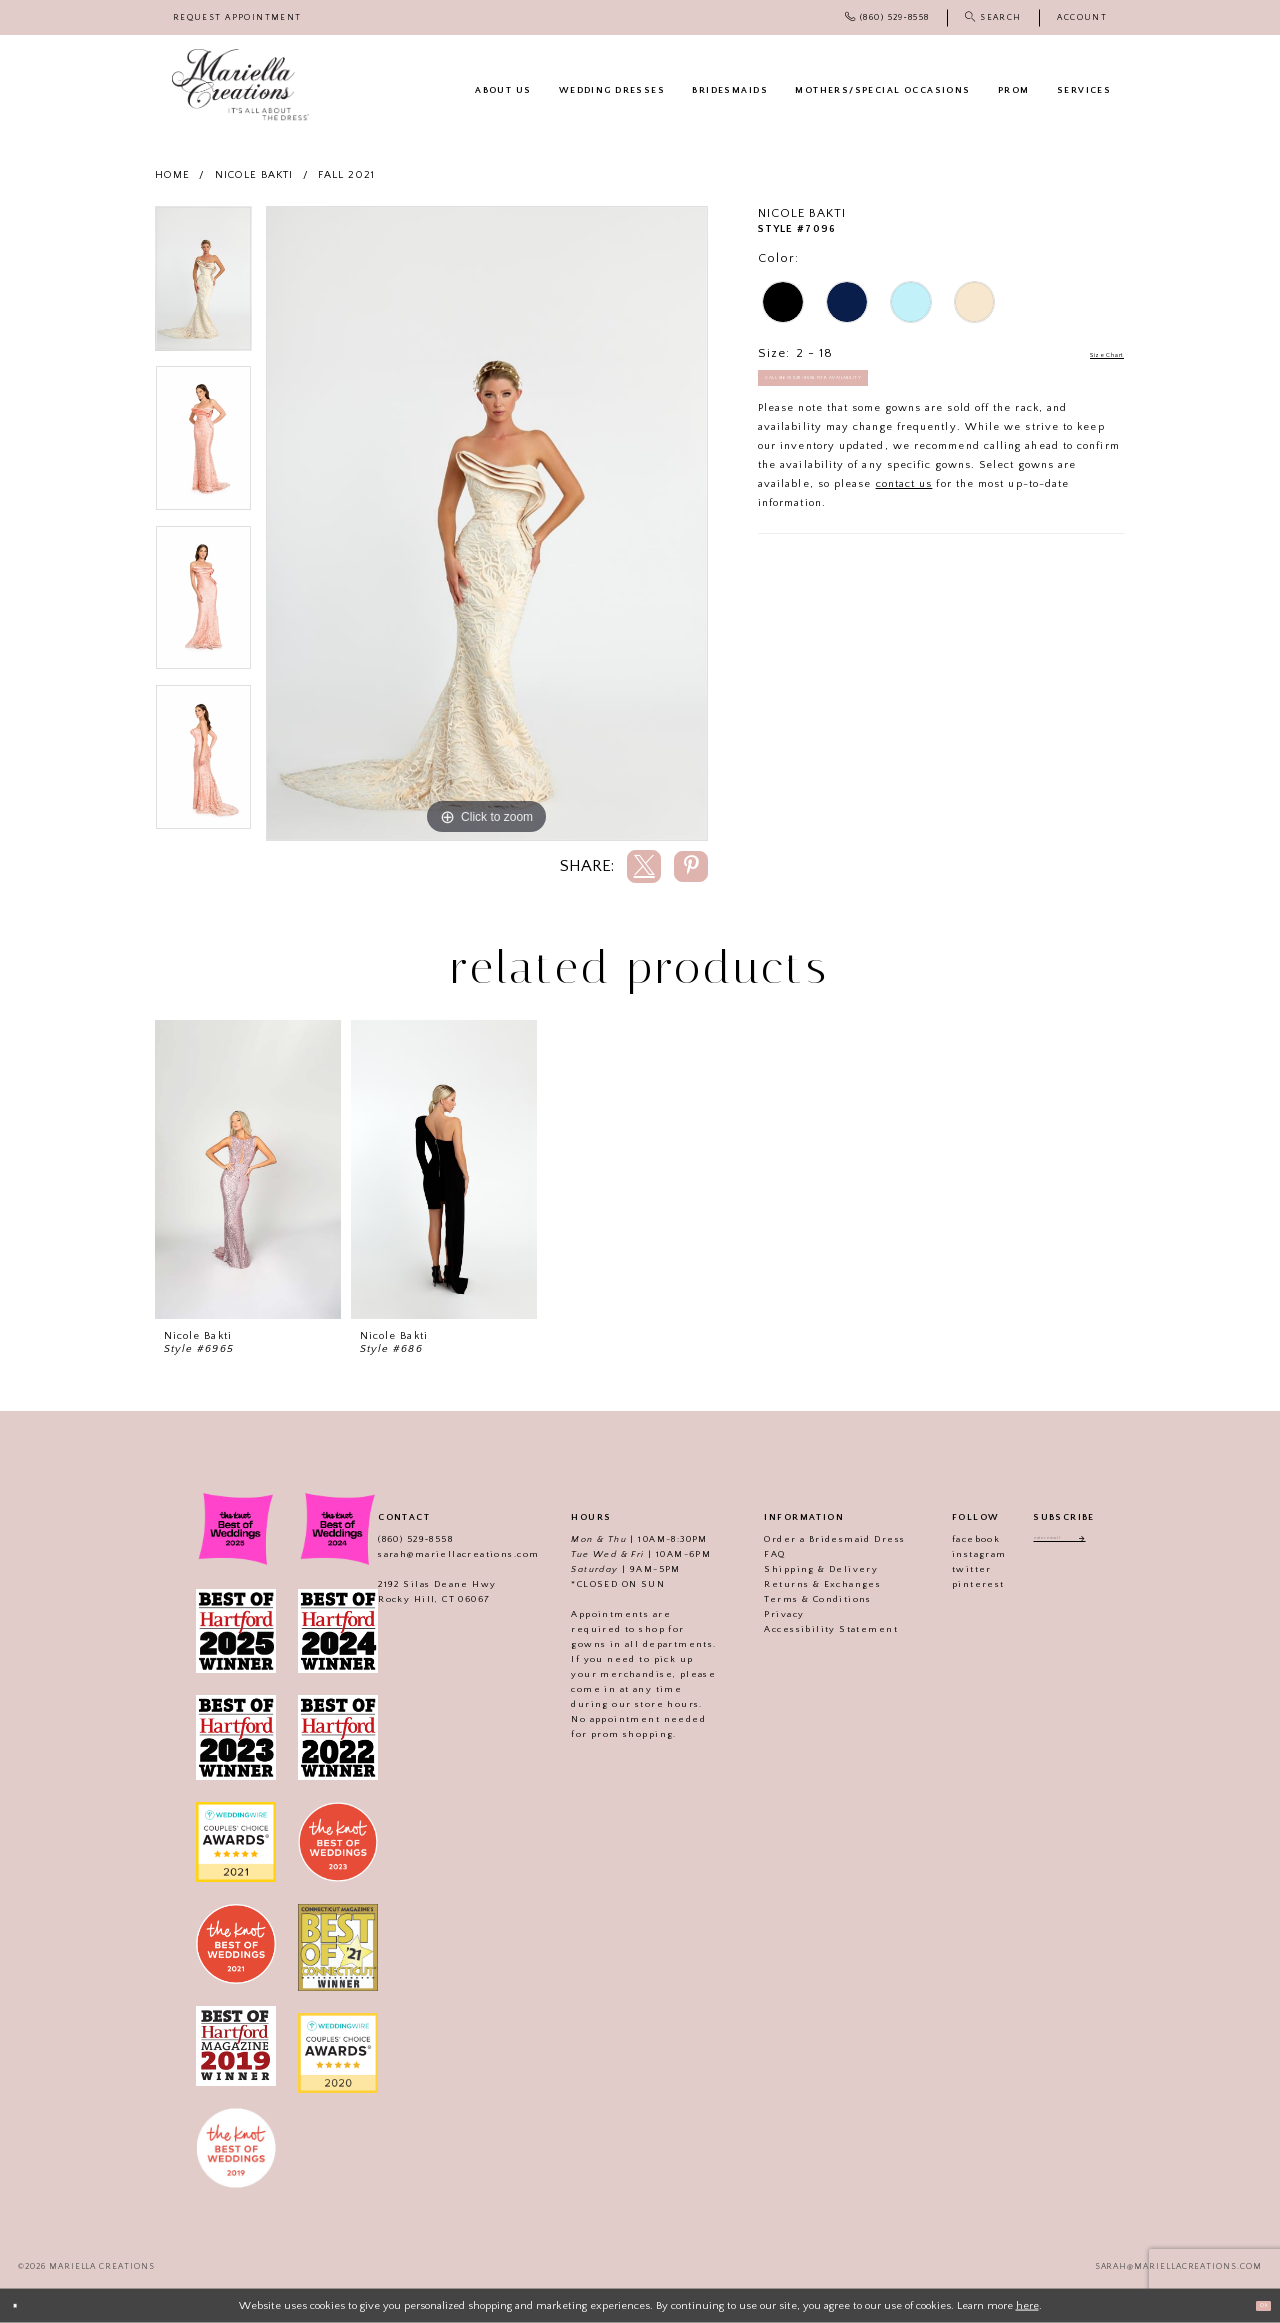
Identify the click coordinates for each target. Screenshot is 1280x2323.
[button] (1082, 17)
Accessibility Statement (809, 1629)
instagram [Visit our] (957, 1554)
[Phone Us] (887, 17)
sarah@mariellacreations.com (436, 1554)
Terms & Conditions (796, 1599)
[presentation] (248, 1169)
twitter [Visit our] (950, 1569)
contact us (904, 506)
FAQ (753, 1554)
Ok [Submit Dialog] (1255, 2305)
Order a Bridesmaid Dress (813, 1539)
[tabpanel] (203, 286)
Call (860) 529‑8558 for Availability (867, 393)
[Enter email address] (1063, 1542)
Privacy (763, 1614)
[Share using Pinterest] (691, 866)
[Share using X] (644, 866)
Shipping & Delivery (800, 1569)
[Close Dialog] (22, 2306)
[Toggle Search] (993, 17)
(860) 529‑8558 (393, 1539)
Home (172, 175)
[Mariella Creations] (240, 85)
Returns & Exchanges (801, 1584)
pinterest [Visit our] (956, 1584)
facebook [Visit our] (954, 1539)
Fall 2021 (347, 175)
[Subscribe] (1104, 1542)
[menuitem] (237, 17)
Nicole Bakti (254, 175)
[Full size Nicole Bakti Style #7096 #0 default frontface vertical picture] (487, 524)
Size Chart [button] (1090, 354)
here (1027, 2305)
